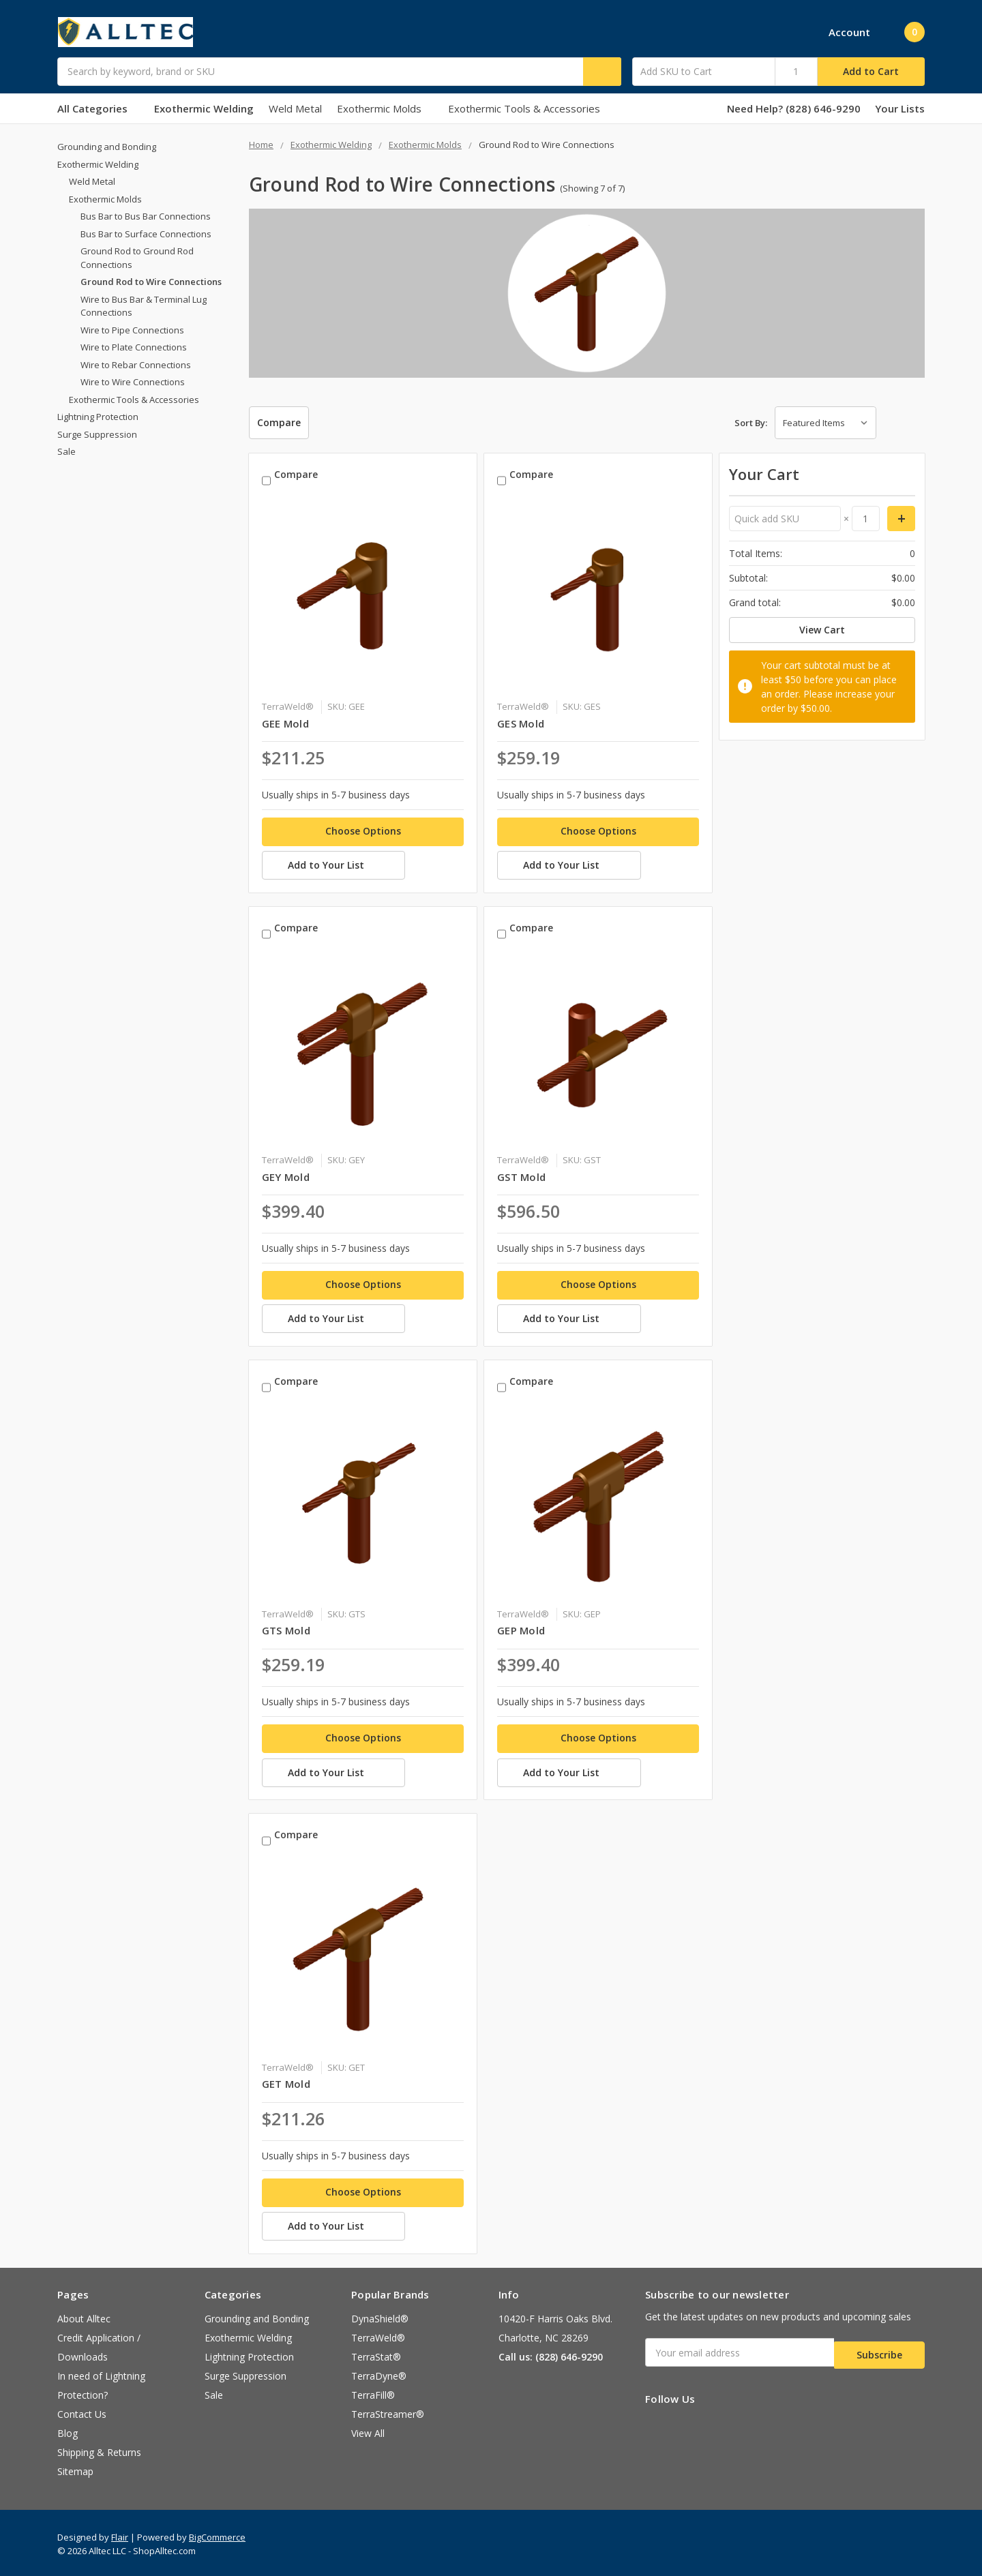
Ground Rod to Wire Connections (151, 281)
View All (368, 2430)
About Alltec (83, 2315)
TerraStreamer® (387, 2411)
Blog (67, 2430)
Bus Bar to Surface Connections (145, 234)
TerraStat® (376, 2354)
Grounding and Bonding (106, 146)
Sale (66, 451)
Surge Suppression (97, 434)
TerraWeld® (378, 2334)
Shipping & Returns (99, 2449)
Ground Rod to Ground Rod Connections (137, 258)
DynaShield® (379, 2315)
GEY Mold (286, 1173)
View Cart (822, 629)
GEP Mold (521, 1625)
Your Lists (900, 108)
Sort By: (750, 423)
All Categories (98, 108)
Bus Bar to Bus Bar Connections (145, 216)
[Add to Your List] (363, 864)
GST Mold (521, 1173)
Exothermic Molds (385, 108)
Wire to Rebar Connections (135, 365)
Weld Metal (295, 108)
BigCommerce (217, 2534)
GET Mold (286, 2078)
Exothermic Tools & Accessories (524, 108)
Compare (279, 422)
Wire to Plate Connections (133, 347)
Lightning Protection (97, 416)
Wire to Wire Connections (132, 382)
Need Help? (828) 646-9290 (794, 108)
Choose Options (363, 827)
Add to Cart (871, 71)
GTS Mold (286, 1625)
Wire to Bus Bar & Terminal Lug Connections (143, 306)
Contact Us (81, 2411)
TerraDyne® (378, 2373)
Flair (119, 2534)
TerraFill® (373, 2392)
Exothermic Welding (204, 108)
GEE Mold (285, 720)
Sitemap (75, 2468)
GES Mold (520, 720)
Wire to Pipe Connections (132, 330)
